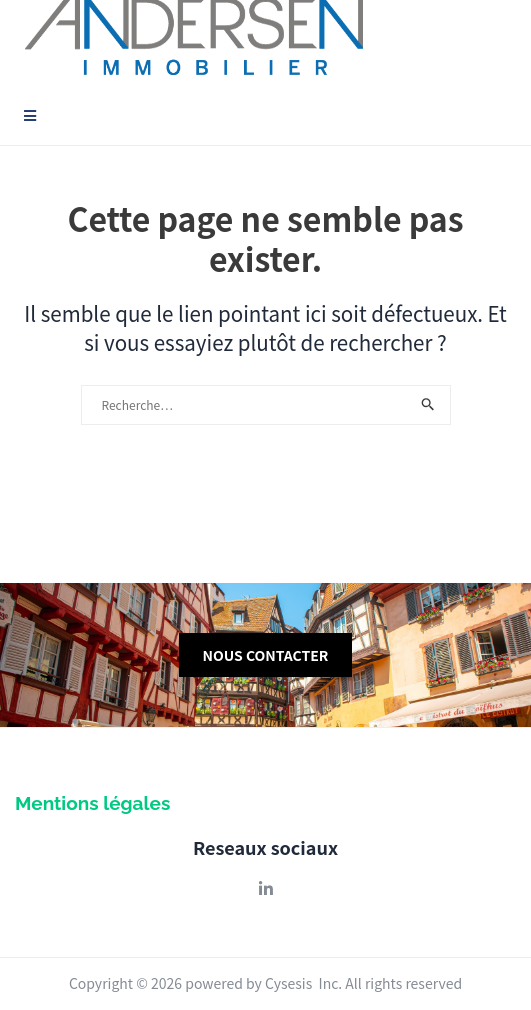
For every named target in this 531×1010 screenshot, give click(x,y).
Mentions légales (92, 803)
